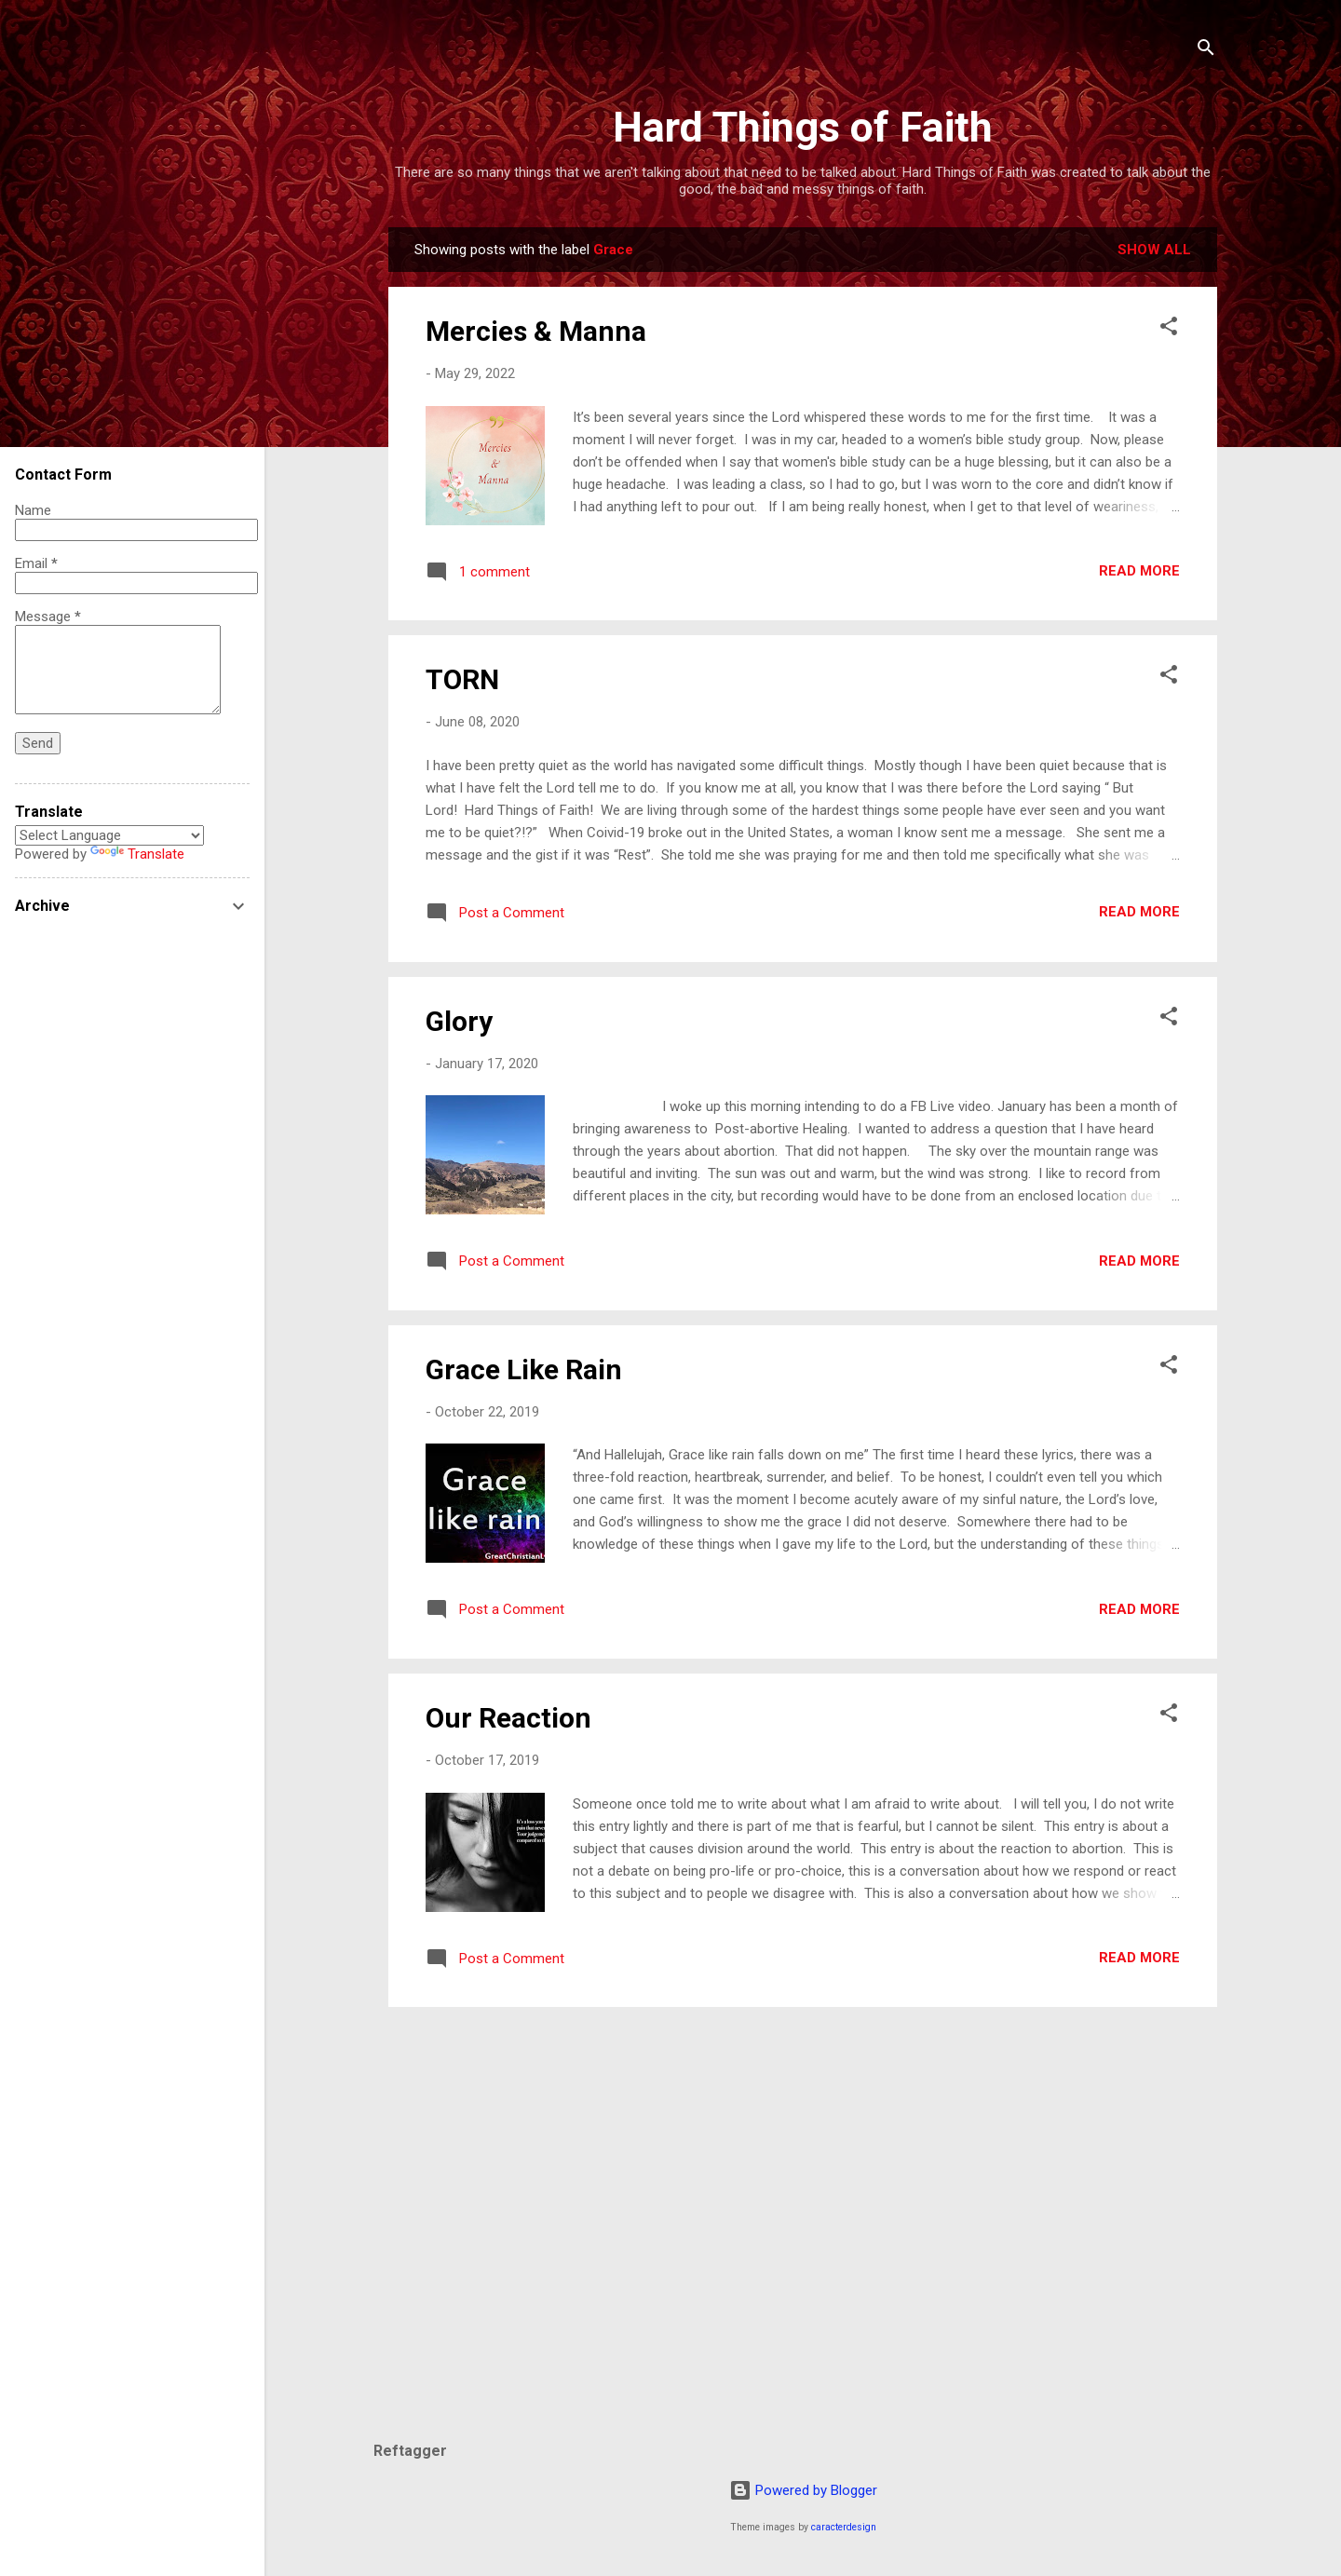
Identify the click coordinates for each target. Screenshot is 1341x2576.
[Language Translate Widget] (109, 835)
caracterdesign (843, 2527)
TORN (462, 679)
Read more (1139, 571)
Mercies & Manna (536, 331)
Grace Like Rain (524, 1369)
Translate (137, 854)
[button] (1169, 329)
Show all (1154, 249)
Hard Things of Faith (803, 127)
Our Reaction (508, 1718)
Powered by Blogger (803, 2490)
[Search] (1206, 50)
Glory (459, 1021)
